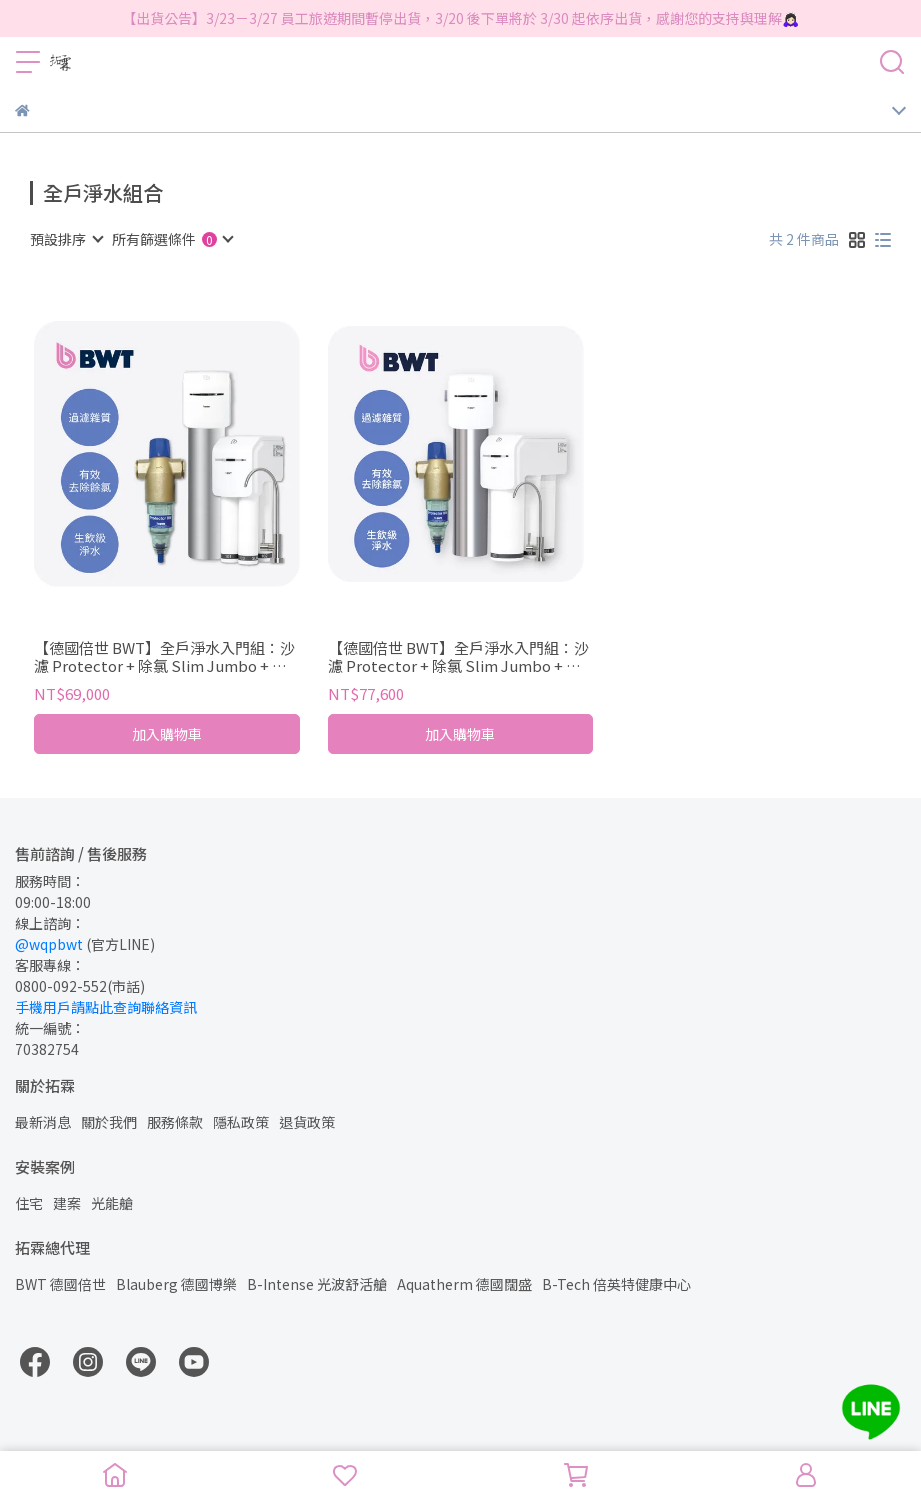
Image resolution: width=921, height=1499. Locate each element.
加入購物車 (167, 734)
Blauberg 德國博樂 (176, 1284)
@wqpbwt (49, 944)
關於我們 (109, 1122)
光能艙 (112, 1203)
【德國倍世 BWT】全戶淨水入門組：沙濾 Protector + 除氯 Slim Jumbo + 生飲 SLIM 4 (164, 657)
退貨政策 (307, 1122)
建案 (67, 1203)
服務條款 (175, 1122)
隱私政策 (241, 1122)
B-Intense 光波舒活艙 (317, 1284)
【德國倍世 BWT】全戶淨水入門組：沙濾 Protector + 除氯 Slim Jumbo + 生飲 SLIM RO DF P (458, 657)
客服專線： (50, 965)
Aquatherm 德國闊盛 (464, 1284)
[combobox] (66, 239)
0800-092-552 (61, 986)
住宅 (29, 1203)
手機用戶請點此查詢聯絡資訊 (106, 1007)
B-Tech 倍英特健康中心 (616, 1284)
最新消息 (43, 1122)
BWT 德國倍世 (60, 1284)
